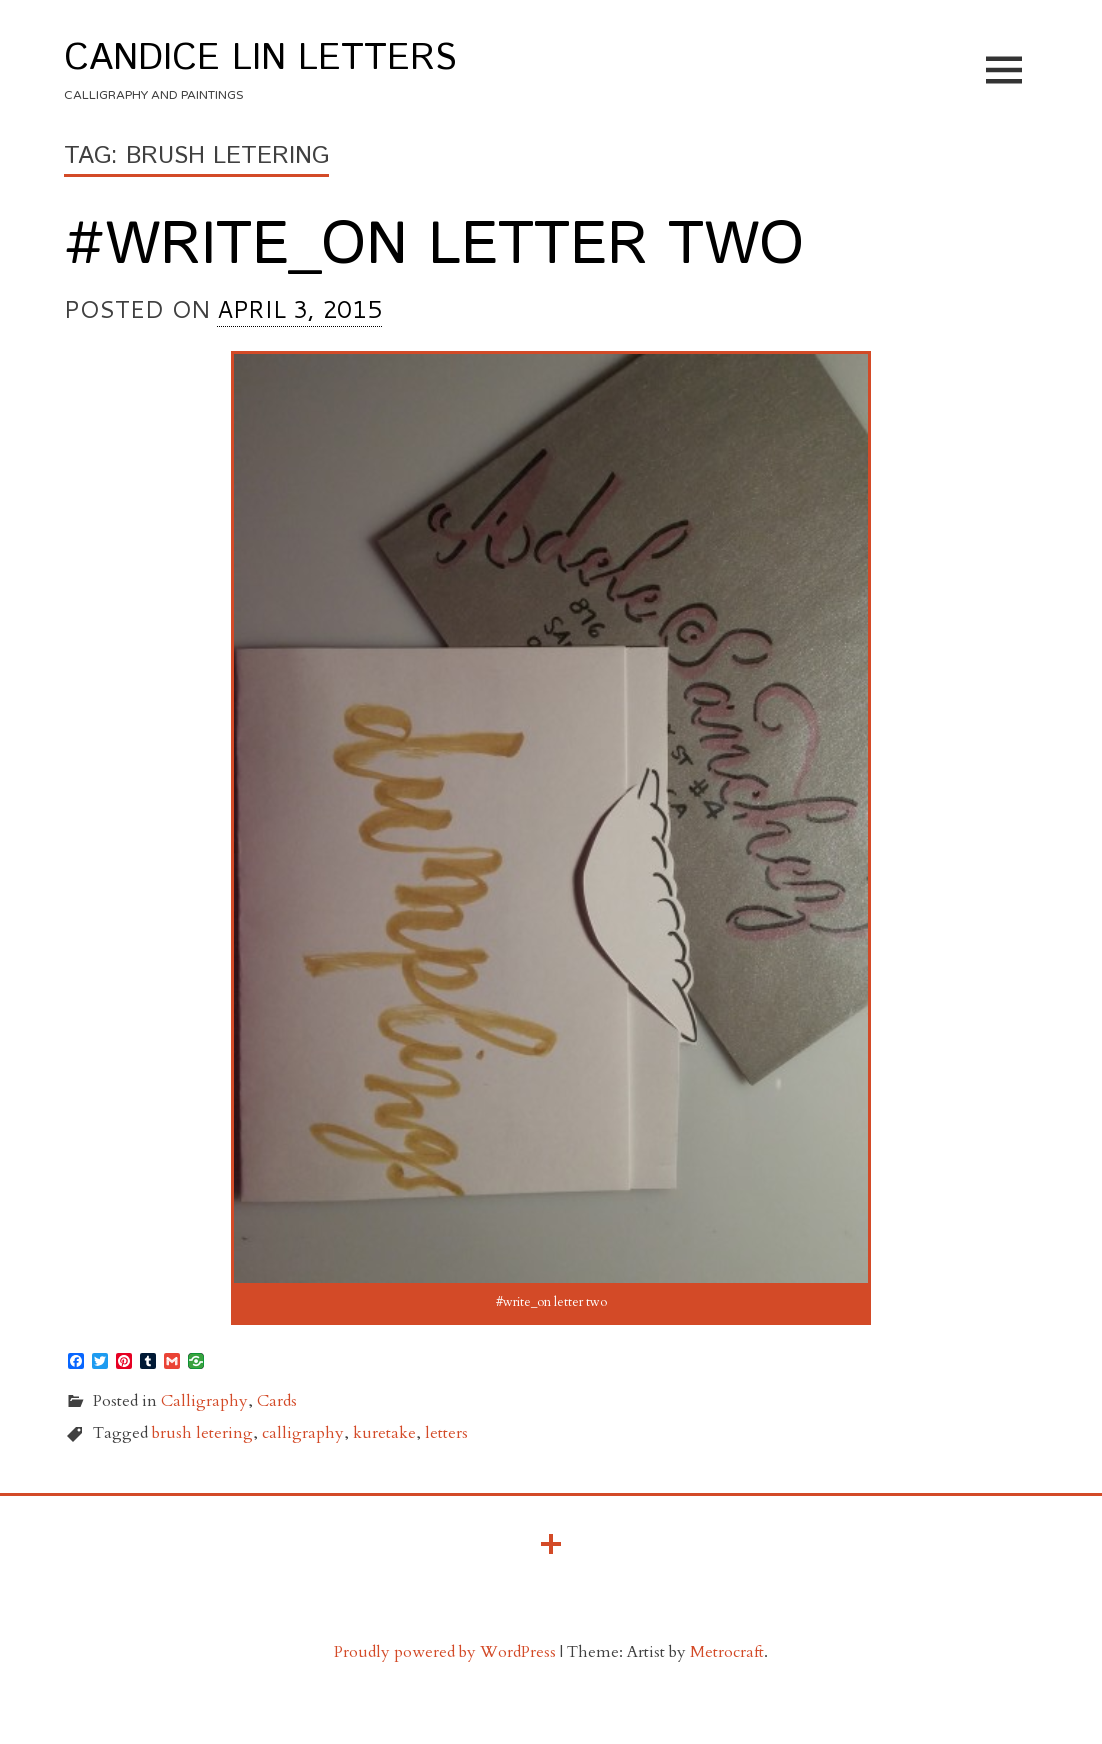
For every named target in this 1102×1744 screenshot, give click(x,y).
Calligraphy (204, 1401)
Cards (277, 1401)
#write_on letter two (434, 246)
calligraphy (303, 1433)
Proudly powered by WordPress (445, 1652)
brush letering (202, 1433)
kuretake (384, 1433)
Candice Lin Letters (260, 59)
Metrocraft (727, 1652)
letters (446, 1433)
